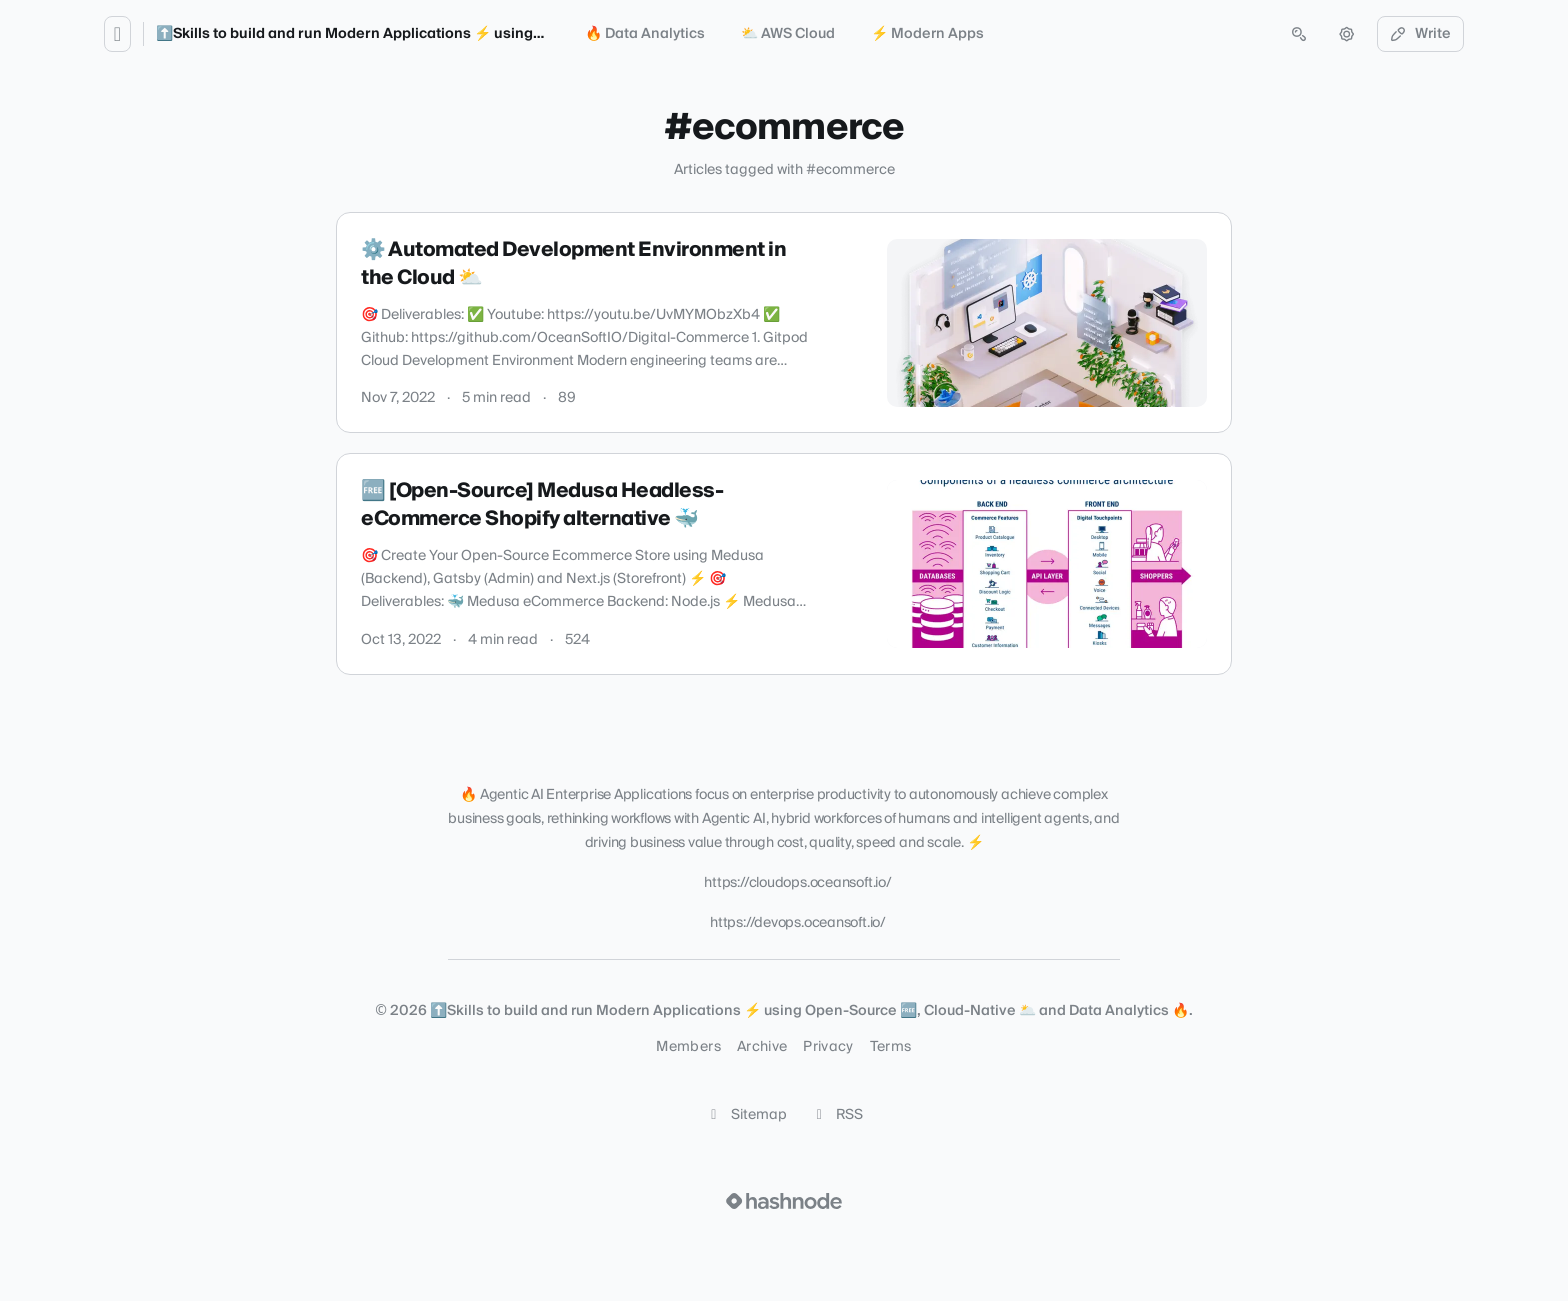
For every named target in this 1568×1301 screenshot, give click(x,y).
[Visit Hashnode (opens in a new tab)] (784, 1201)
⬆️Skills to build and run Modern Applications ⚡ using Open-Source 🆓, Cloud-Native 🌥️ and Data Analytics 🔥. (543, 34)
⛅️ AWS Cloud (788, 34)
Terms (891, 1047)
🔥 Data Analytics (645, 34)
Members (688, 1047)
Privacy (828, 1047)
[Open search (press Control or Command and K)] (1299, 34)
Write (1421, 34)
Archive (762, 1047)
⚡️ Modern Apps (927, 34)
